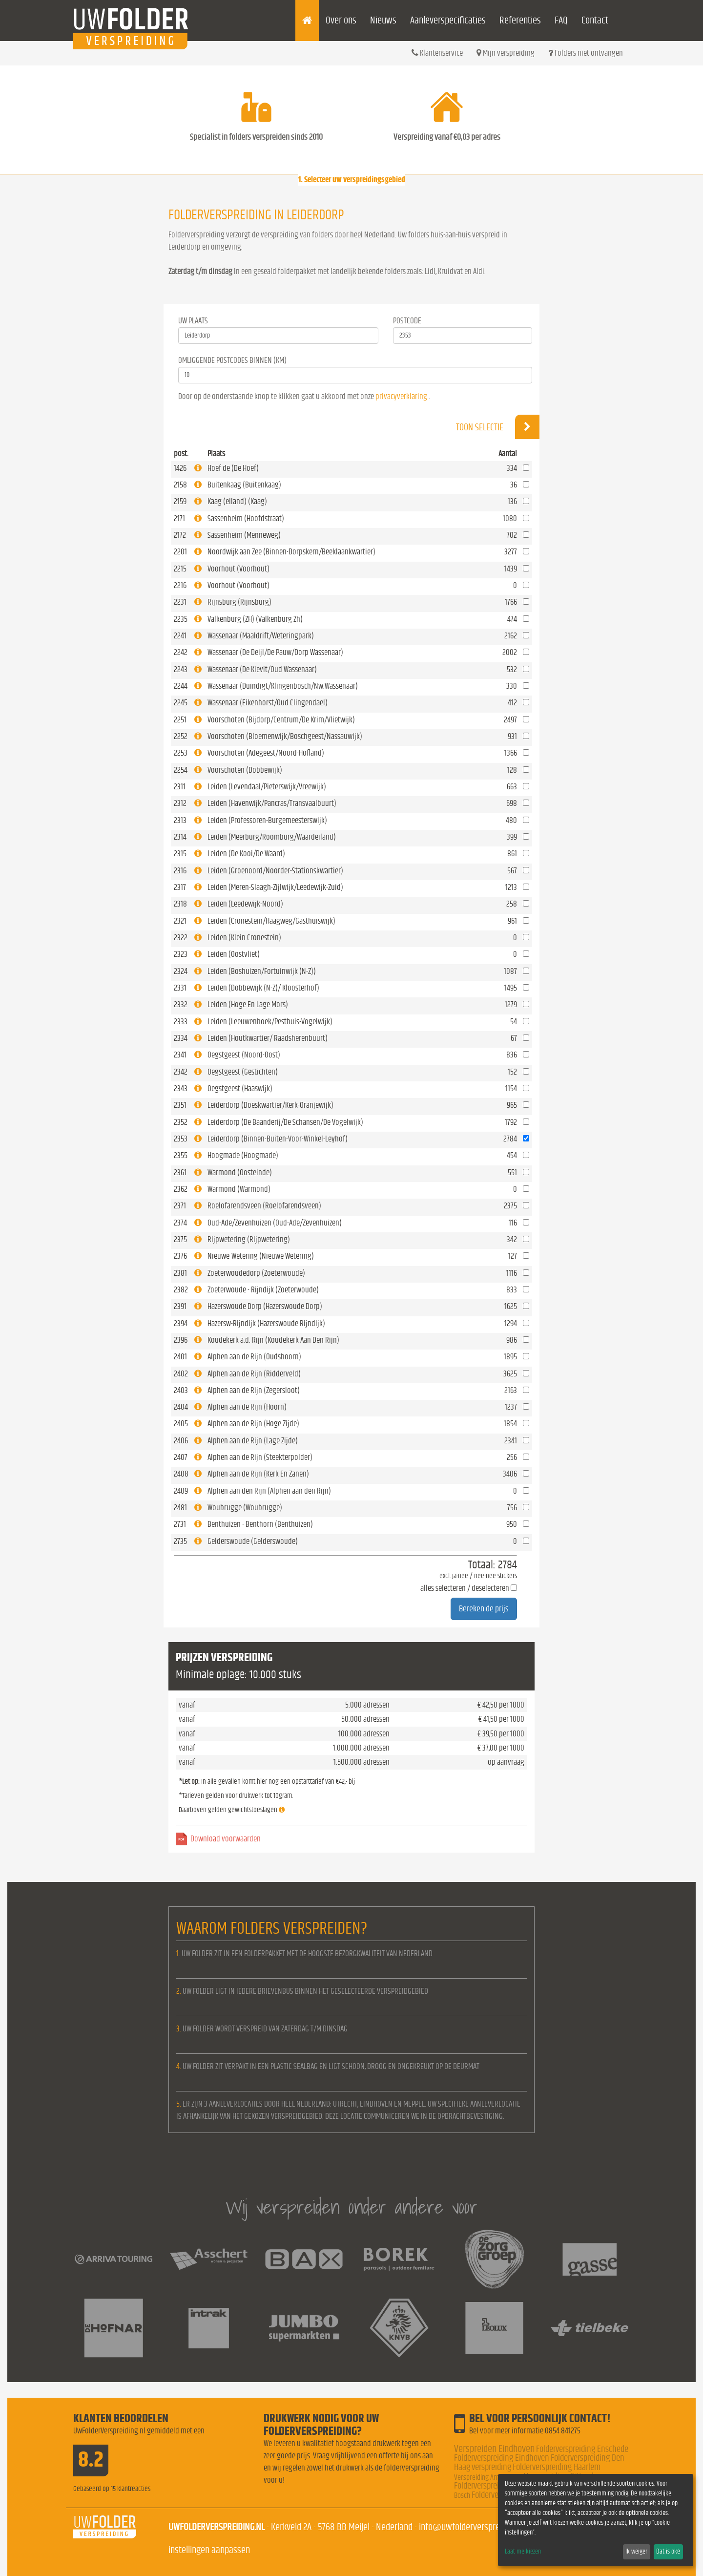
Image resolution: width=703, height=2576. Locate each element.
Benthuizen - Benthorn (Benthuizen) (260, 1524)
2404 (181, 1407)
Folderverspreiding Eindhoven (501, 2458)
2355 (180, 1155)
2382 (181, 1290)
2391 (180, 1306)
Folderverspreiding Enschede (582, 2449)
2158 (180, 485)
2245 (180, 702)
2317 (180, 887)
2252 (180, 736)
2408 (181, 1474)
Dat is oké (668, 2551)
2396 (180, 1340)
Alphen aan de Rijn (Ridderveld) (254, 1374)
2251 (180, 720)
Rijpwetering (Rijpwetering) (248, 1239)
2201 (180, 552)
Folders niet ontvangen (585, 52)
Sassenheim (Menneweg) (244, 535)
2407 (180, 1457)
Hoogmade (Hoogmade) (242, 1155)
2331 (180, 988)
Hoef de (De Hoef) (233, 468)
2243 (180, 669)
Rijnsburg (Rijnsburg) (239, 602)
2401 (180, 1356)
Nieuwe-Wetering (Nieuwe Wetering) (260, 1256)
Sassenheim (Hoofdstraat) (245, 518)
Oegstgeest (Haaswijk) (239, 1088)
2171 (179, 518)
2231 (180, 602)
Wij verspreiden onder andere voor (351, 2207)
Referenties (520, 20)
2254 (180, 770)
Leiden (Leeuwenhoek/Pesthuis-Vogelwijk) (269, 1021)
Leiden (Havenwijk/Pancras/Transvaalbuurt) (271, 803)
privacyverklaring (401, 396)
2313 (180, 820)
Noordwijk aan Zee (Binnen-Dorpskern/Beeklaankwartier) (291, 552)
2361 (180, 1172)
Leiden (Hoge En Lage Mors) (247, 1004)
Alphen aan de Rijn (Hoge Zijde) (253, 1423)
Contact (594, 20)
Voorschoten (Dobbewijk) (244, 770)
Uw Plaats (193, 321)
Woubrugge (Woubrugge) (244, 1507)
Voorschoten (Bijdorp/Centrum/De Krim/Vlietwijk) (281, 720)
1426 (180, 468)
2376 (180, 1256)
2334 (180, 1038)
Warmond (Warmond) (238, 1189)
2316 (180, 870)
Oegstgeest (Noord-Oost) (243, 1055)
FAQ (561, 20)
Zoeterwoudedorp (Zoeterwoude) (256, 1273)
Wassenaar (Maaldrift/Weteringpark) (260, 636)
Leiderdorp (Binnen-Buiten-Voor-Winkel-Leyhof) (277, 1139)
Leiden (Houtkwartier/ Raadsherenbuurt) (267, 1038)
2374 (180, 1223)
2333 (180, 1021)
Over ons (341, 20)
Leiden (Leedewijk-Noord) (245, 904)
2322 (180, 937)
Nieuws (383, 20)
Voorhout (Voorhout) (238, 569)
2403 (181, 1390)
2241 (180, 636)
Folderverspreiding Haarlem (556, 2467)
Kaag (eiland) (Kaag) (237, 501)
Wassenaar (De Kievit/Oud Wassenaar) (262, 669)
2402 (181, 1374)
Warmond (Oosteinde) (239, 1172)
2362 (180, 1189)
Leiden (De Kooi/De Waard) (246, 853)
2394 (180, 1323)
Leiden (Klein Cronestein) (244, 937)
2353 (180, 1139)
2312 (180, 803)
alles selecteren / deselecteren (464, 1588)
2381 (180, 1273)
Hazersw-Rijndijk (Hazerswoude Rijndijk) (266, 1323)
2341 (180, 1055)
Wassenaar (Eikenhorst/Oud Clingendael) (267, 702)
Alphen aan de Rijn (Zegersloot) (253, 1390)
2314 (180, 837)
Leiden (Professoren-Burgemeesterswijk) (267, 820)
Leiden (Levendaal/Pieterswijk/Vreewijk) (266, 786)
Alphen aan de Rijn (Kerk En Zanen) (258, 1474)
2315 (180, 853)
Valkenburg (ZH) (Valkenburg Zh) (255, 619)
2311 (180, 786)
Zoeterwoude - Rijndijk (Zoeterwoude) (263, 1290)
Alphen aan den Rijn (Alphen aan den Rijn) (269, 1491)
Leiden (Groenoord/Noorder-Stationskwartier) (275, 870)
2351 (180, 1105)
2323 (180, 954)
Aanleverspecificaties (448, 20)
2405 (181, 1423)
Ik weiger (636, 2551)
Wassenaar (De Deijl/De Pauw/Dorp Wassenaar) (275, 652)
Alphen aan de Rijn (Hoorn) (247, 1407)
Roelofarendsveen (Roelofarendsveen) (264, 1206)
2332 (180, 1004)
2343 (180, 1088)
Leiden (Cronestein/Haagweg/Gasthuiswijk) (271, 921)
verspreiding (491, 2467)
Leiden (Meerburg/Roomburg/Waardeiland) (271, 837)
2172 (180, 535)
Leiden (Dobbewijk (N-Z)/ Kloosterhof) (263, 988)
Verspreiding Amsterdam (488, 2477)
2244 (180, 686)
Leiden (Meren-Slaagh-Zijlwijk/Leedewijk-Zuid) (275, 887)
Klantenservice (437, 52)
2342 (180, 1072)
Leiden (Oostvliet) (233, 954)
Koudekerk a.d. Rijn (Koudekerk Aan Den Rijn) (273, 1340)
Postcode (407, 321)
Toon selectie (497, 427)
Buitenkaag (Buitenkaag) (244, 485)
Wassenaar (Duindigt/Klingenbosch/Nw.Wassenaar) (282, 686)
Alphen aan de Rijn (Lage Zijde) (252, 1440)
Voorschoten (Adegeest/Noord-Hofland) (265, 753)
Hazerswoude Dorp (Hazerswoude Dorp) (264, 1306)
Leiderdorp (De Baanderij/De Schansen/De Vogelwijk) (285, 1122)
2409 (181, 1491)
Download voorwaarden (225, 1839)
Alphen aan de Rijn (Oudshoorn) (254, 1356)
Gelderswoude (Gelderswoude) (252, 1541)
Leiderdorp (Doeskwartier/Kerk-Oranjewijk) (270, 1105)
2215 (180, 569)
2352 (180, 1122)
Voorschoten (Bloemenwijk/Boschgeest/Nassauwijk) (284, 736)
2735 (180, 1541)
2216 (180, 585)
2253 (180, 753)
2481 (180, 1507)
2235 (180, 619)
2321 (180, 921)
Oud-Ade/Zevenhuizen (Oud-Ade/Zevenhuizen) (274, 1223)
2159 (180, 501)
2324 (180, 971)
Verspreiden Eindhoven (494, 2449)
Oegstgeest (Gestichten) (242, 1072)
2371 (180, 1206)
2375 (180, 1239)
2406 (181, 1440)
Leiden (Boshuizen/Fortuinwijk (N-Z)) (261, 971)
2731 (180, 1524)
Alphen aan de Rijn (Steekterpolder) (259, 1457)
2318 (180, 904)
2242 (180, 652)
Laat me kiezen (523, 2551)
